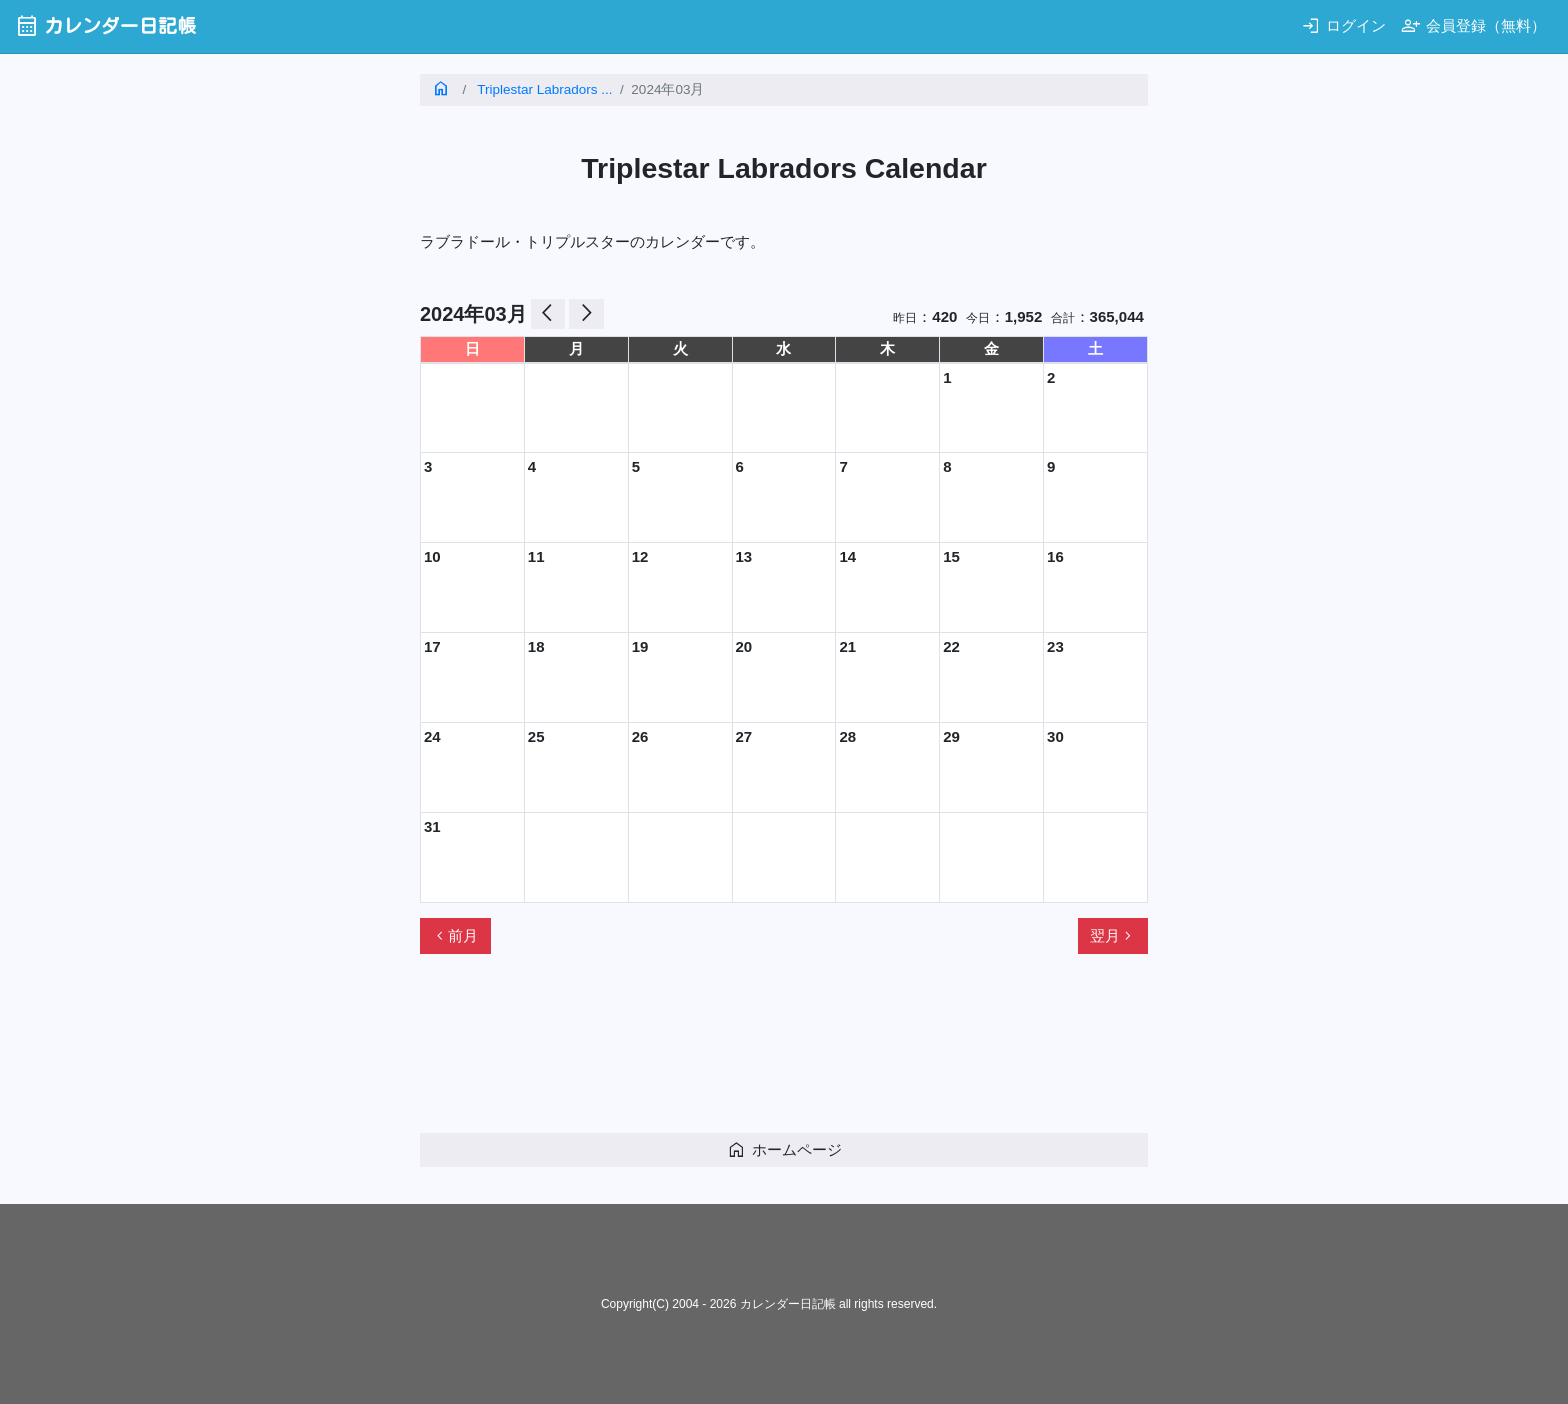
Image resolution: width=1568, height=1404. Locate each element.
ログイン (1343, 25)
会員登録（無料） (1473, 25)
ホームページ (784, 1149)
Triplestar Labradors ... (544, 89)
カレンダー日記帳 (105, 25)
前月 (455, 936)
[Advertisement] (784, 1052)
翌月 (1113, 936)
